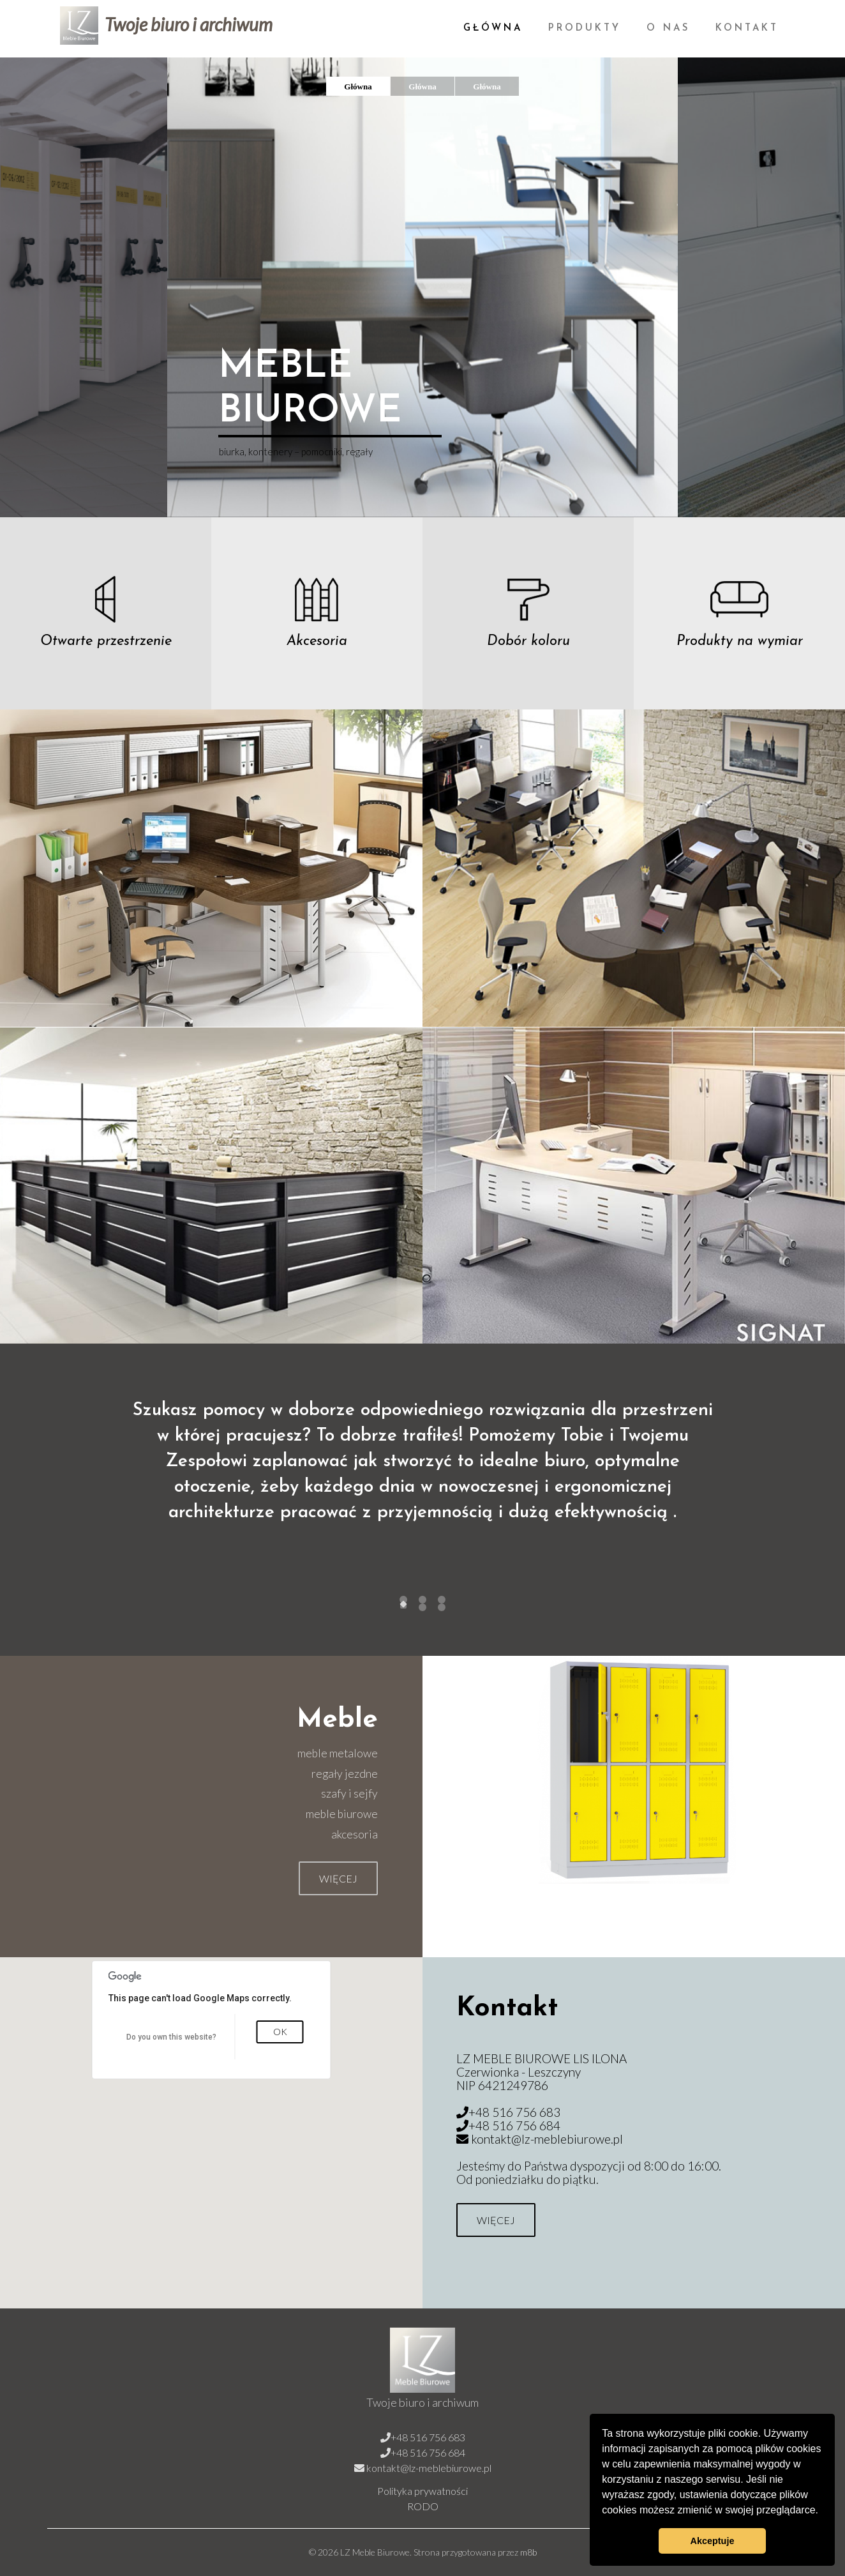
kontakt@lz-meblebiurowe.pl (547, 2139)
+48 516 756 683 (514, 2112)
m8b (528, 2552)
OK (280, 2031)
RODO (422, 2506)
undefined (403, 1606)
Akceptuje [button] (713, 2541)
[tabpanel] (422, 1482)
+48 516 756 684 (514, 2125)
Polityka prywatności (422, 2491)
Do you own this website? (171, 2037)
